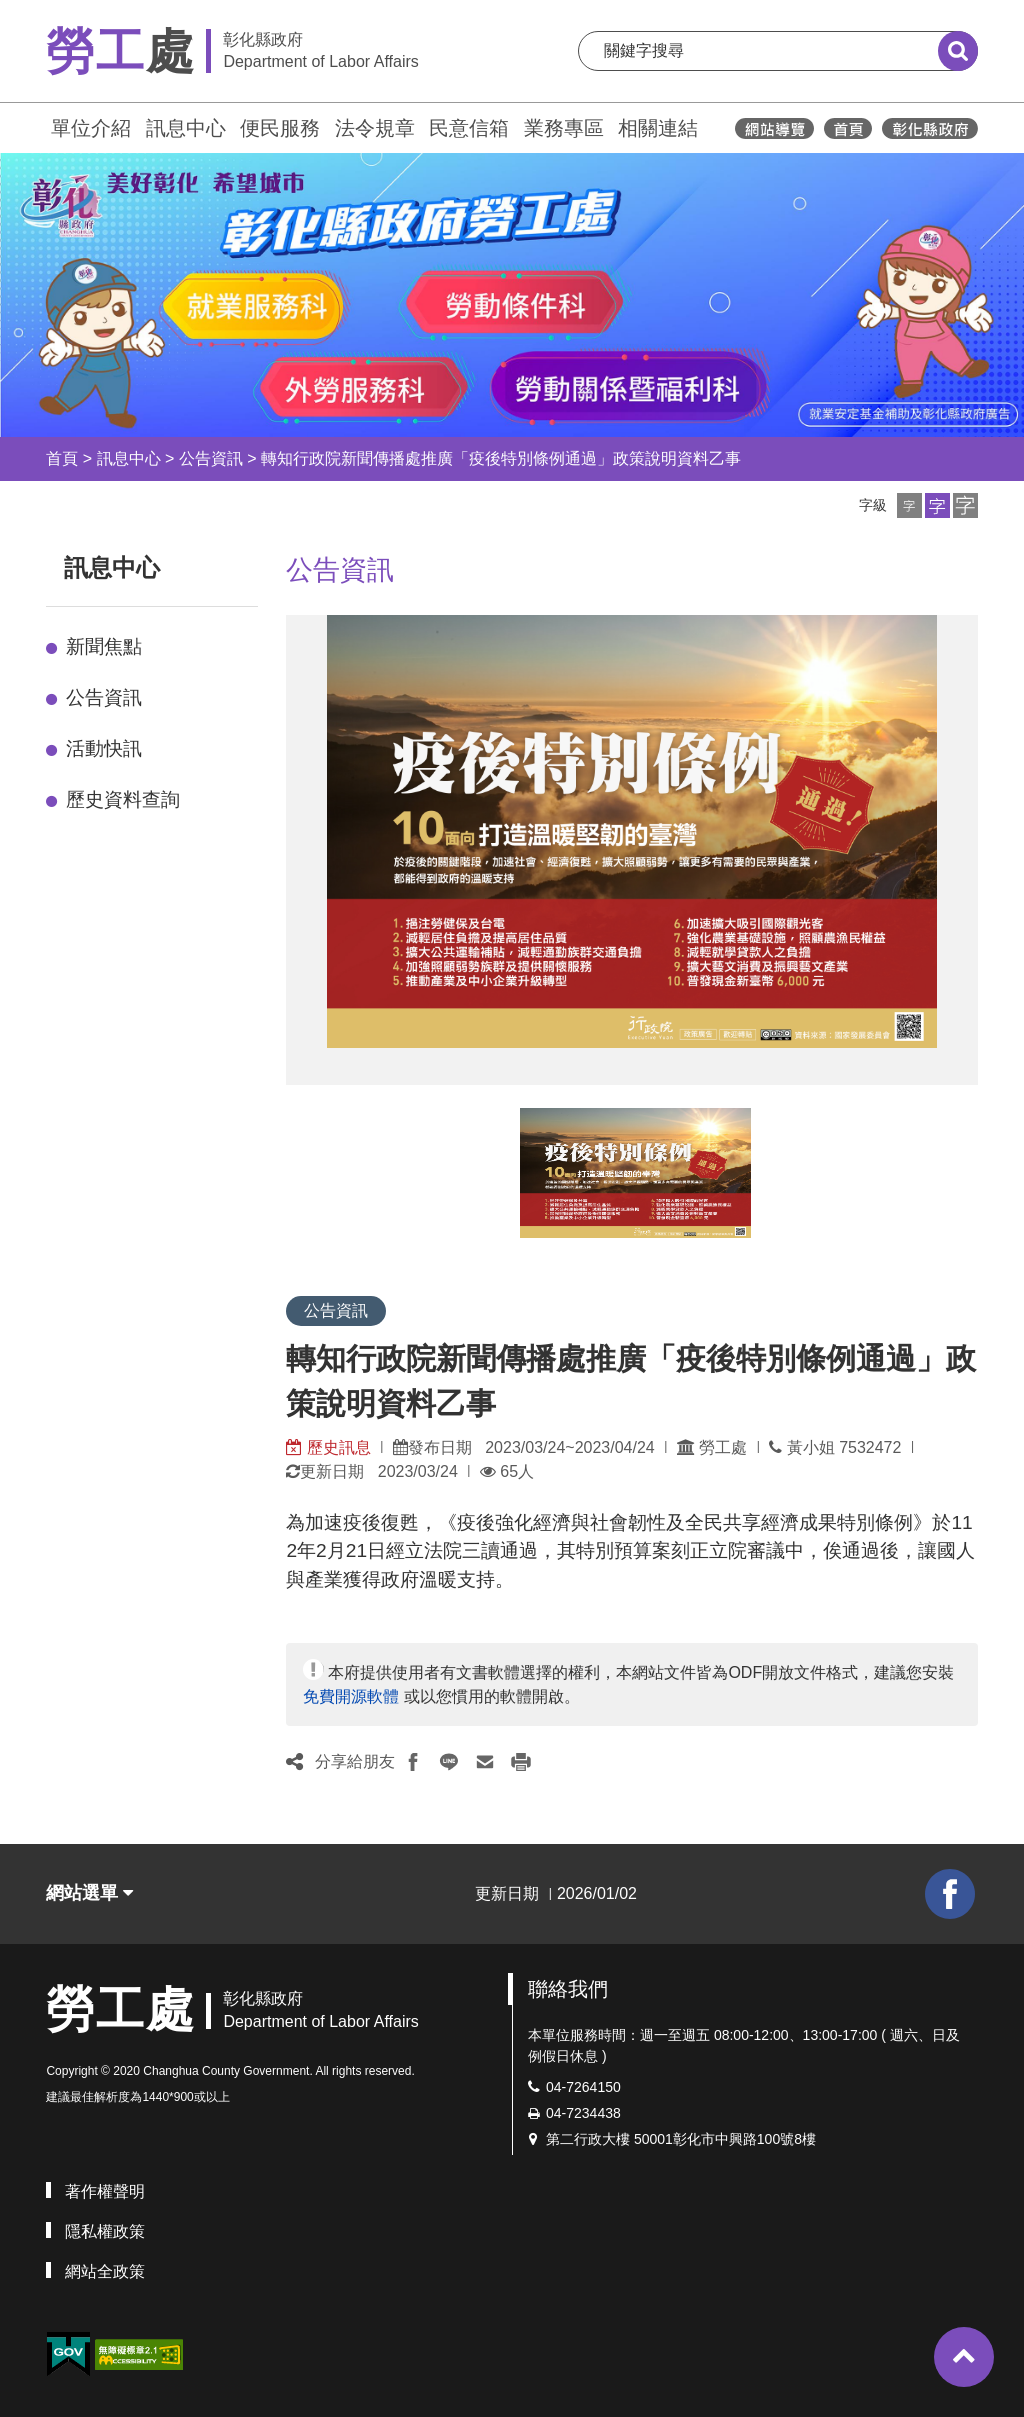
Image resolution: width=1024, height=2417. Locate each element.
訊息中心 (186, 128)
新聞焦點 (104, 646)
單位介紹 (91, 128)
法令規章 (375, 128)
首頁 (62, 458)
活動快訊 (104, 748)
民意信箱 (469, 128)
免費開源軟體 (351, 1696)
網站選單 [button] (89, 1893)
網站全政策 (105, 2271)
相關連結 (658, 128)
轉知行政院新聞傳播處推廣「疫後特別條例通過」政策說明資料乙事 (501, 458)
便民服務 (280, 128)
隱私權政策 (105, 2231)
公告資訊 (211, 458)
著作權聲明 (105, 2191)
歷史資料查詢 (123, 799)
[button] (909, 505)
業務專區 (564, 128)
